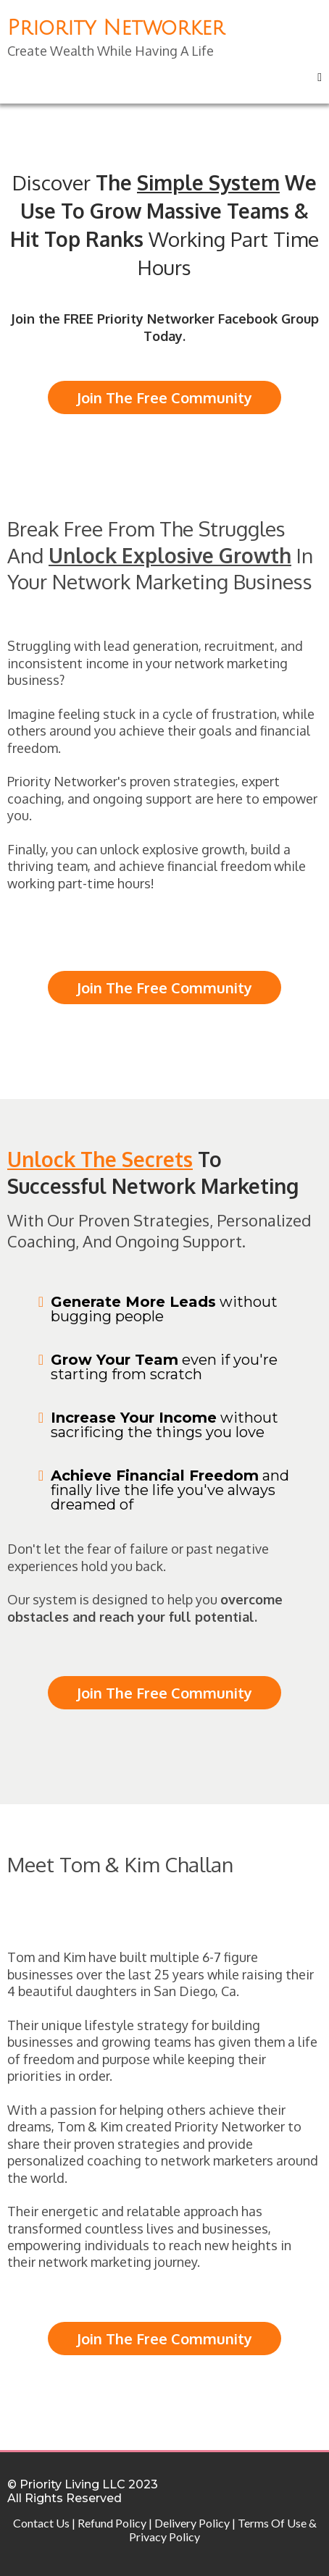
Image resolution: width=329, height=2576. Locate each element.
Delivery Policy (192, 2523)
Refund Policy (112, 2523)
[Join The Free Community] (164, 397)
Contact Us (41, 2523)
